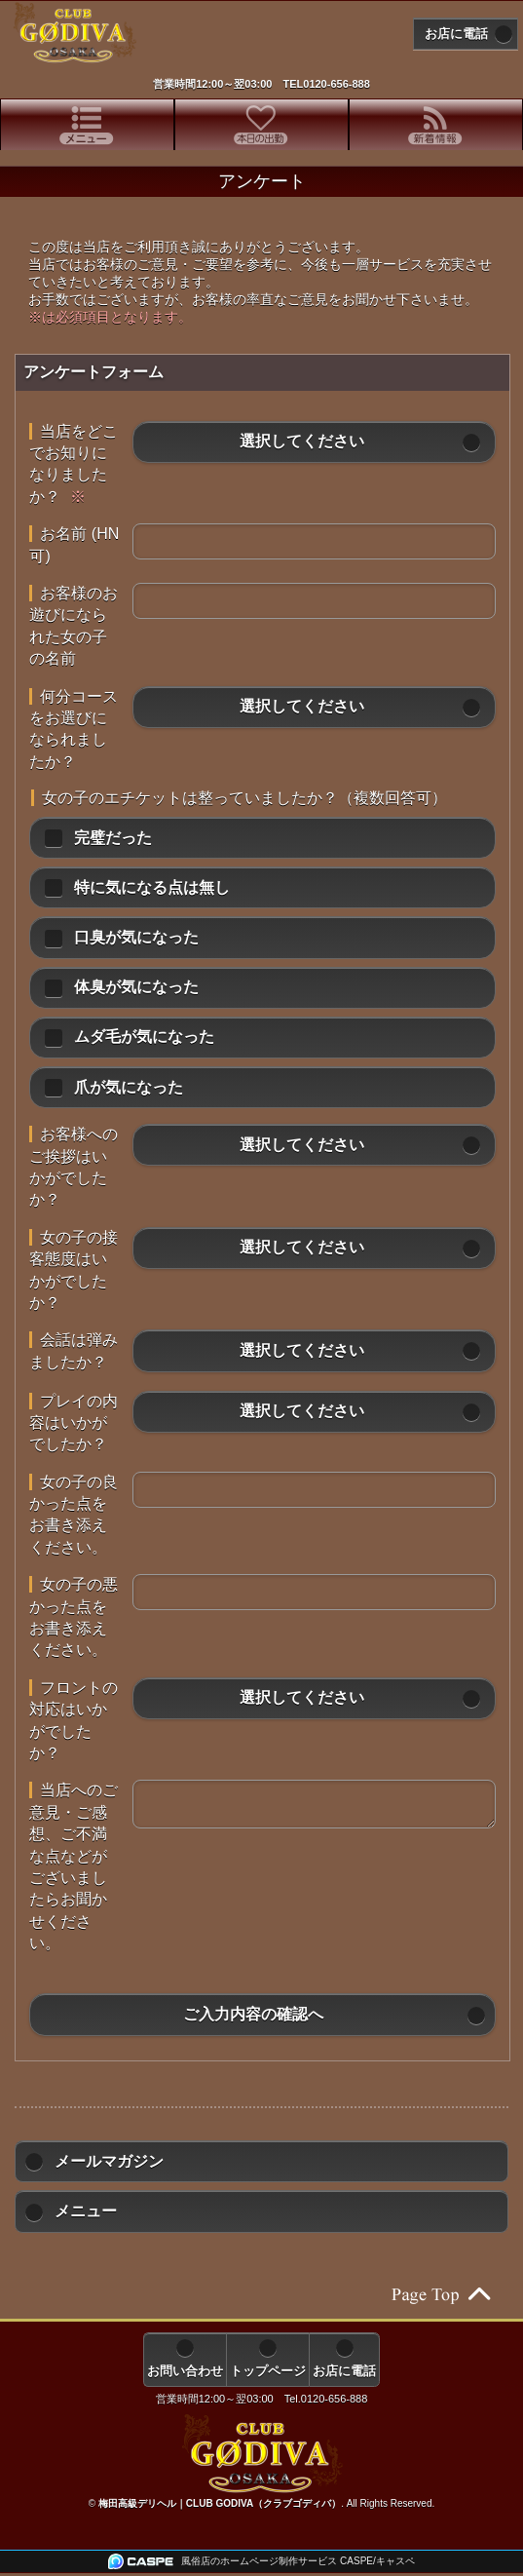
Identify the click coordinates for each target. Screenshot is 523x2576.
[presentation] (87, 124)
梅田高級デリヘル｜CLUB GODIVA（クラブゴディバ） (219, 2503)
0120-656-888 (336, 84)
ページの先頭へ (440, 2295)
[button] (314, 442)
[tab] (87, 124)
